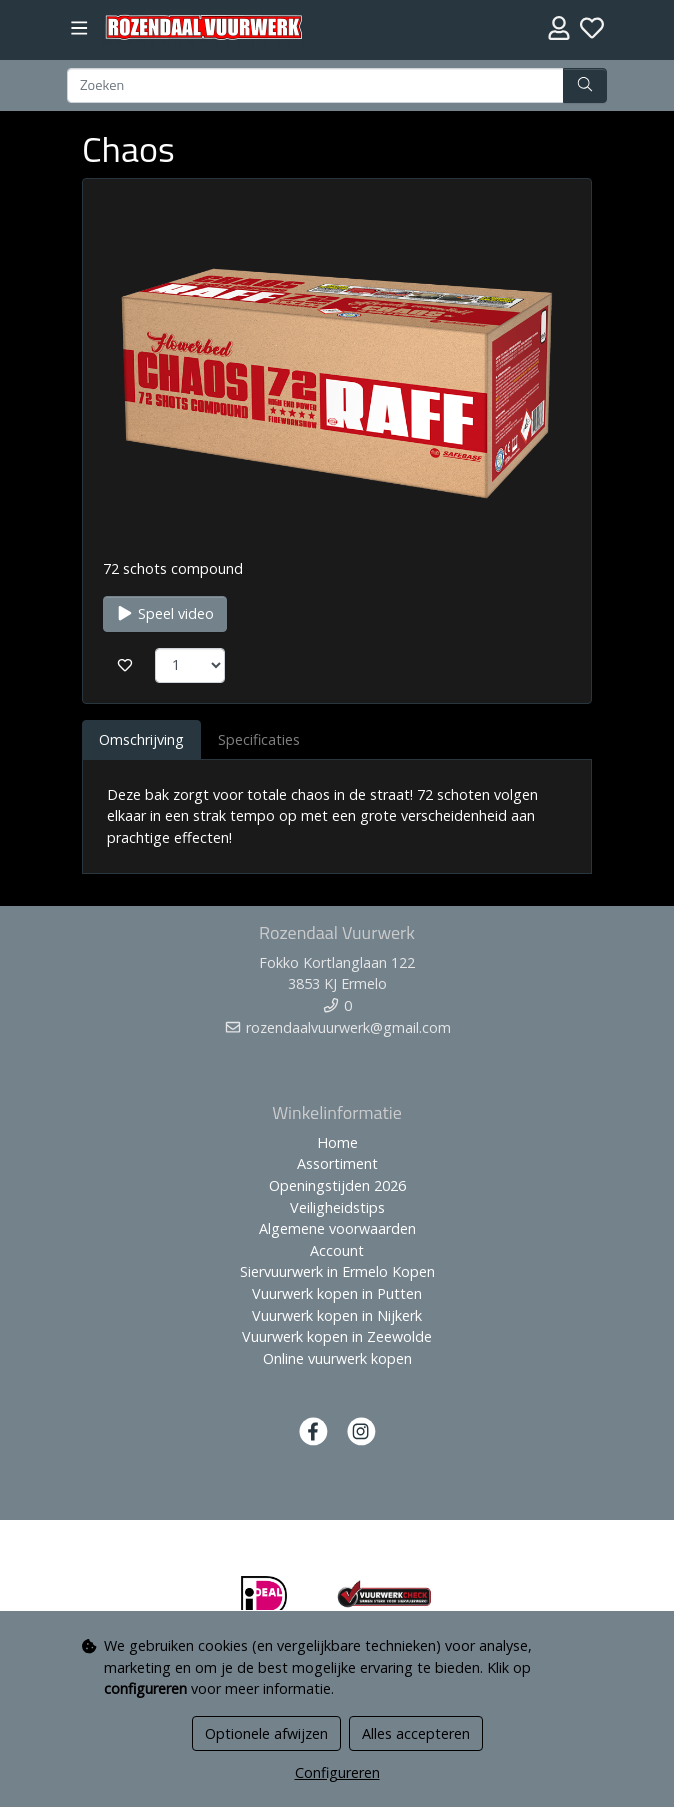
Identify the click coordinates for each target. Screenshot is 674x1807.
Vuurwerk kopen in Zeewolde (337, 1336)
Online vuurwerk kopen (337, 1358)
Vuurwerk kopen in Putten (337, 1293)
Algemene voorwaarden (337, 1228)
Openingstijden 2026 (337, 1185)
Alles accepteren (416, 1733)
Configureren (337, 1772)
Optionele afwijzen (266, 1733)
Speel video (165, 613)
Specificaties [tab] (259, 739)
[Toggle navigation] (79, 28)
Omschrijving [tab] (141, 739)
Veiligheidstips (337, 1207)
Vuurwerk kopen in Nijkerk (337, 1315)
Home (337, 1142)
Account (337, 1250)
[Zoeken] (315, 86)
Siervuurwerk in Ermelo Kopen (337, 1271)
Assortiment (337, 1163)
